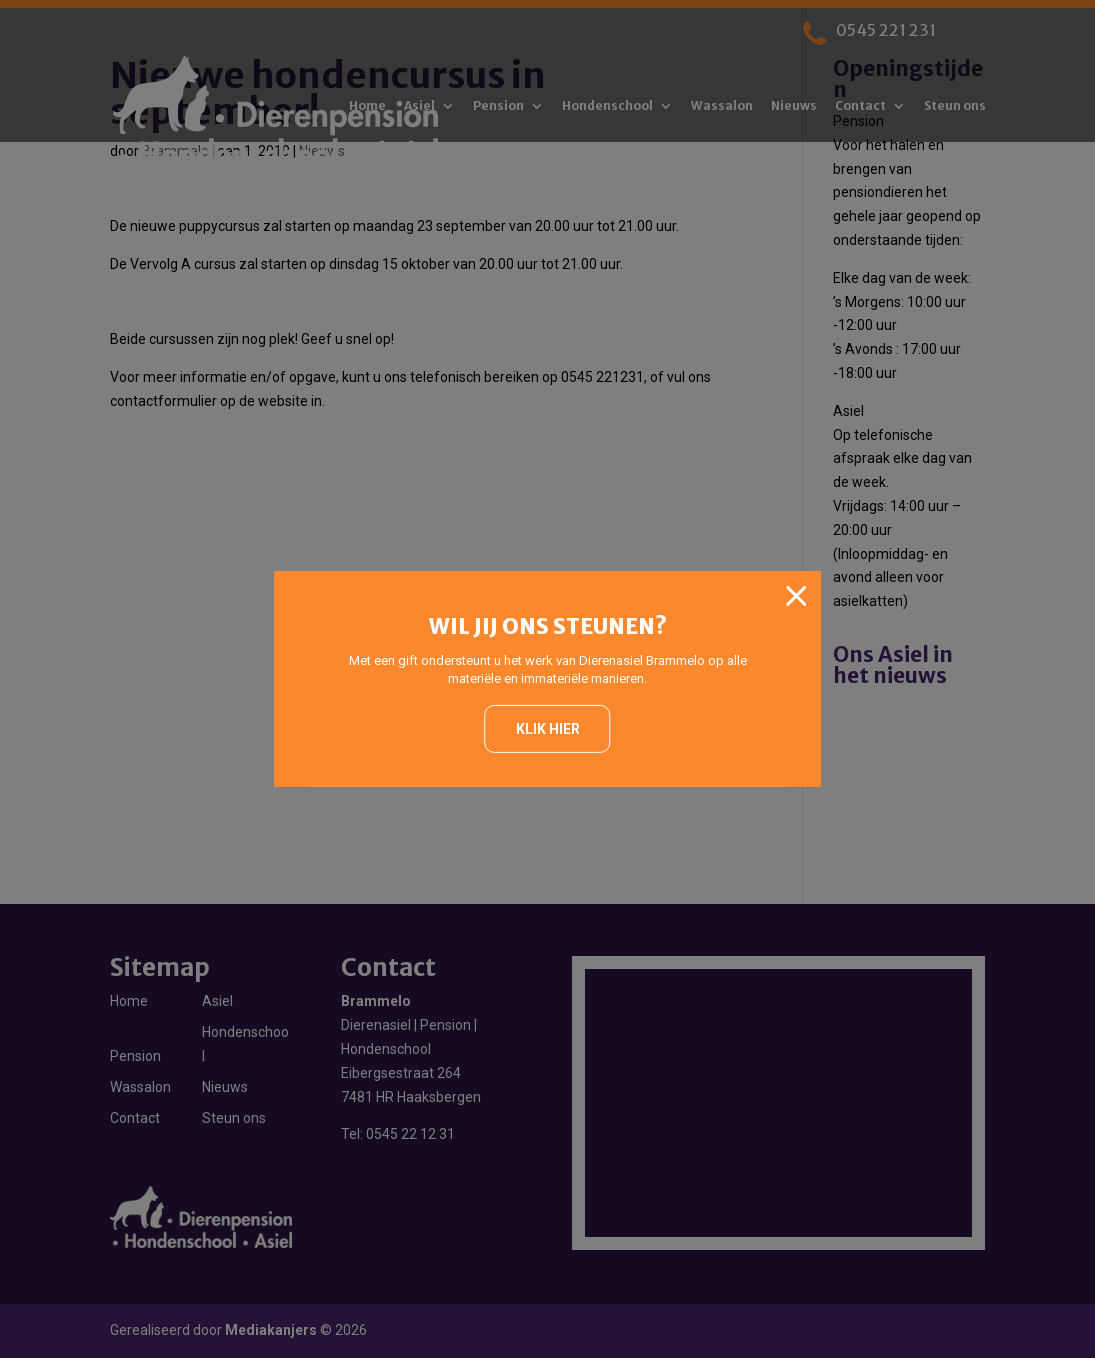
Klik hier (548, 729)
